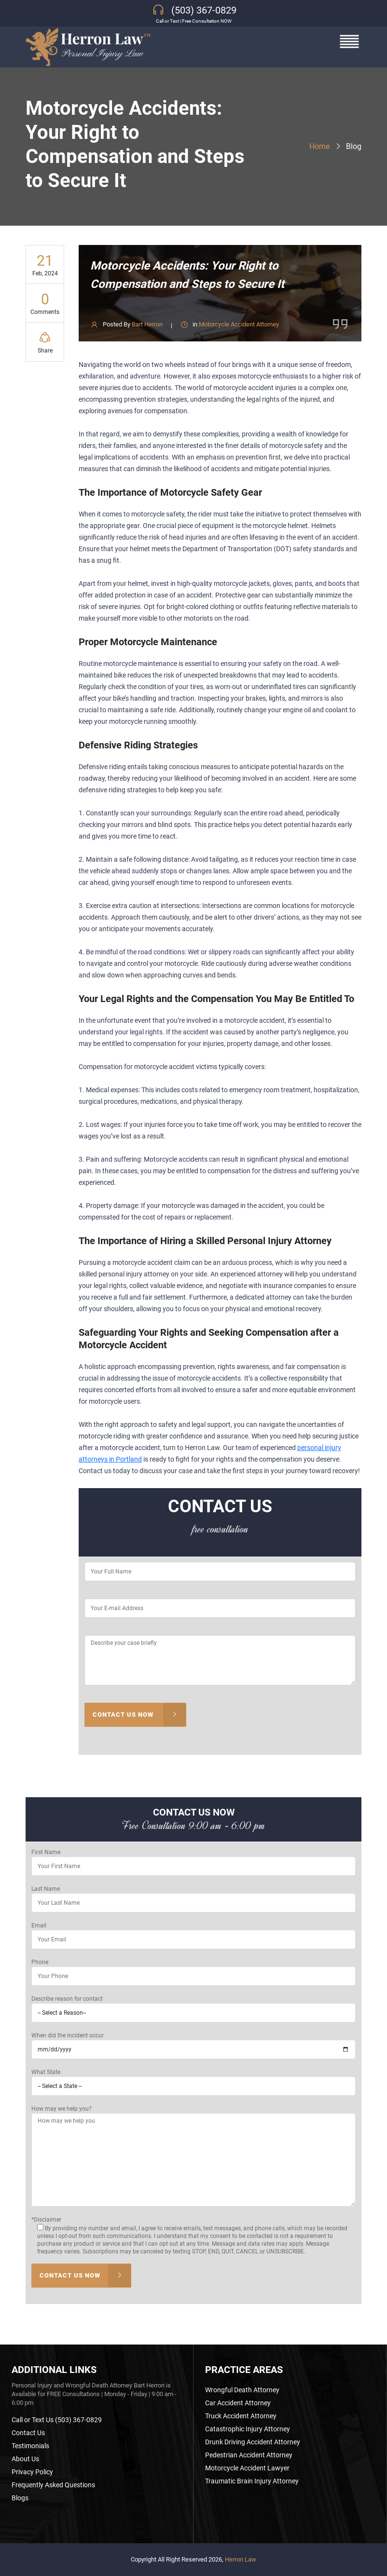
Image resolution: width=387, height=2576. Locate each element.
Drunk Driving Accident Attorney (252, 2442)
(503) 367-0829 (203, 10)
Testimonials (30, 2446)
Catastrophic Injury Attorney (247, 2429)
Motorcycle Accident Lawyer (247, 2468)
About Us (25, 2459)
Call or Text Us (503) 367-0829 (57, 2420)
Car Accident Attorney (238, 2403)
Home (319, 146)
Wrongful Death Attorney (242, 2390)
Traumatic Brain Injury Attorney (252, 2481)
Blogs (20, 2498)
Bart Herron (147, 324)
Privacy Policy (32, 2472)
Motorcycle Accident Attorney (239, 324)
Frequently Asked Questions (53, 2485)
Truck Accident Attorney (240, 2416)
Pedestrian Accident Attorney (248, 2455)
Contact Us (28, 2433)
